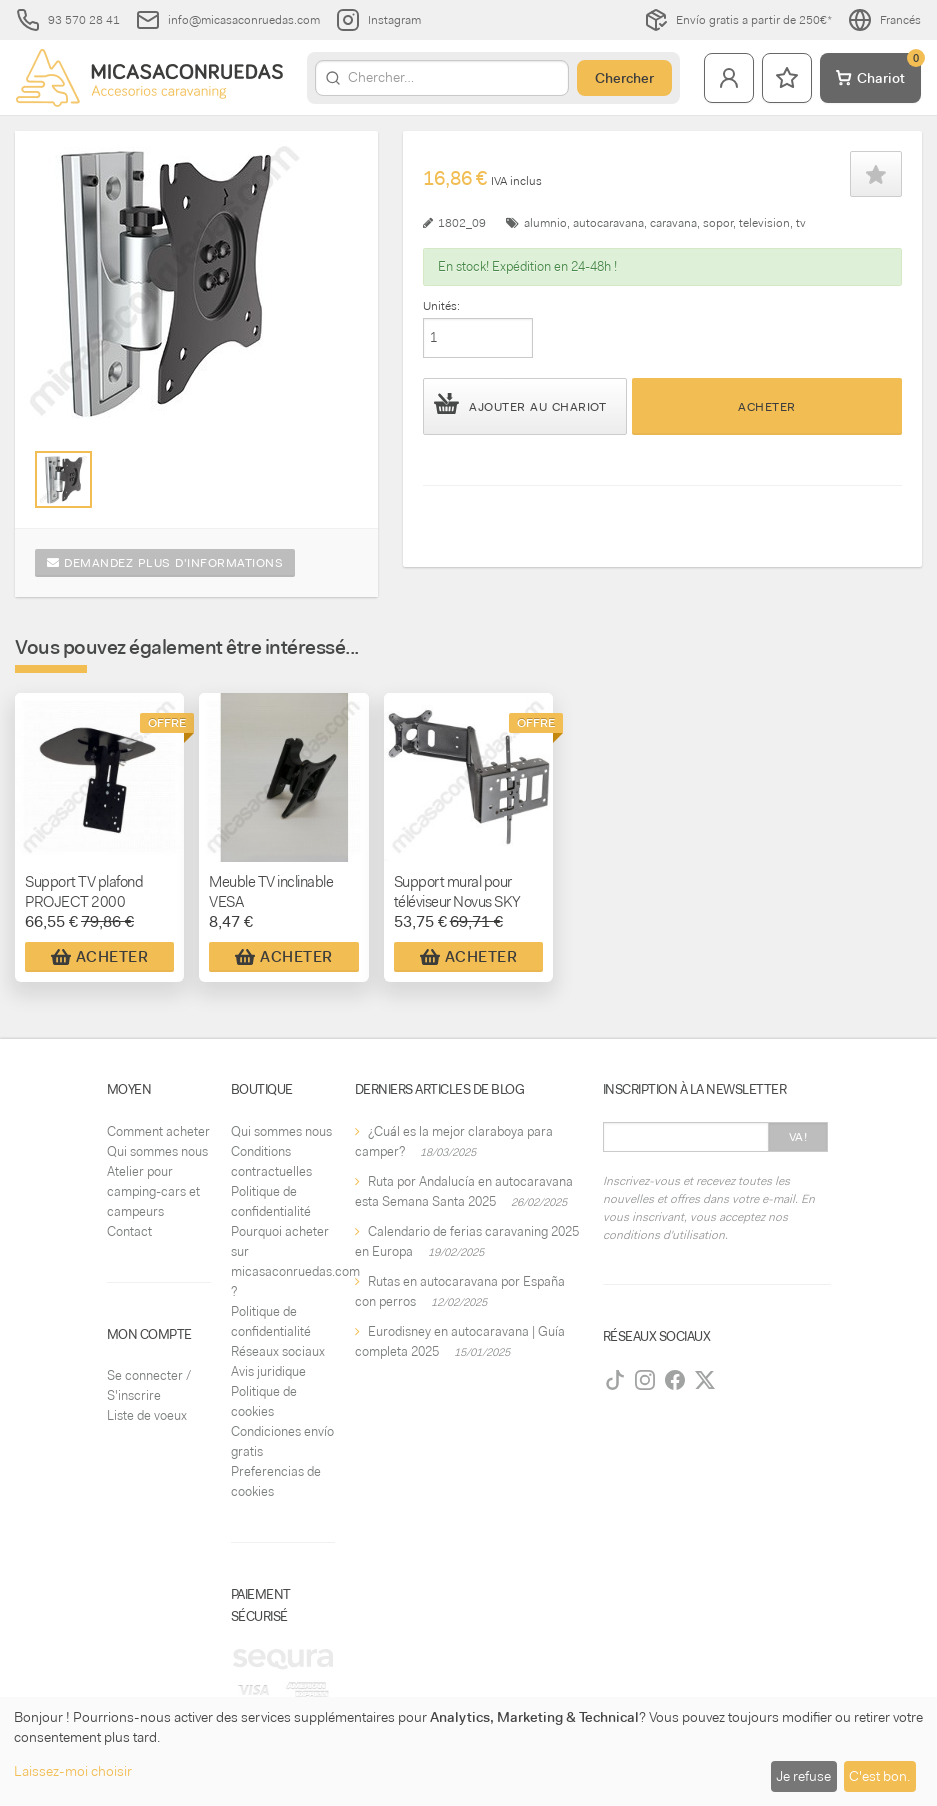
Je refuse (803, 1776)
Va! (798, 1137)
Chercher (624, 78)
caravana (673, 223)
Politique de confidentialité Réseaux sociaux (278, 1331)
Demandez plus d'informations (165, 563)
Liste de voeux (147, 1415)
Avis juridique (268, 1371)
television (764, 223)
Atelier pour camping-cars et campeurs (153, 1191)
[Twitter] (705, 1380)
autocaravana (608, 223)
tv (801, 223)
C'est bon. (879, 1776)
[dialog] (468, 1751)
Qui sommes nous (157, 1151)
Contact (129, 1231)
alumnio (545, 223)
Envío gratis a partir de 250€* (738, 20)
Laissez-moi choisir (73, 1771)
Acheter (767, 407)
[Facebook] (675, 1380)
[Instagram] (645, 1380)
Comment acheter (158, 1131)
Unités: (441, 306)
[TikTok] (615, 1380)
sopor (718, 223)
